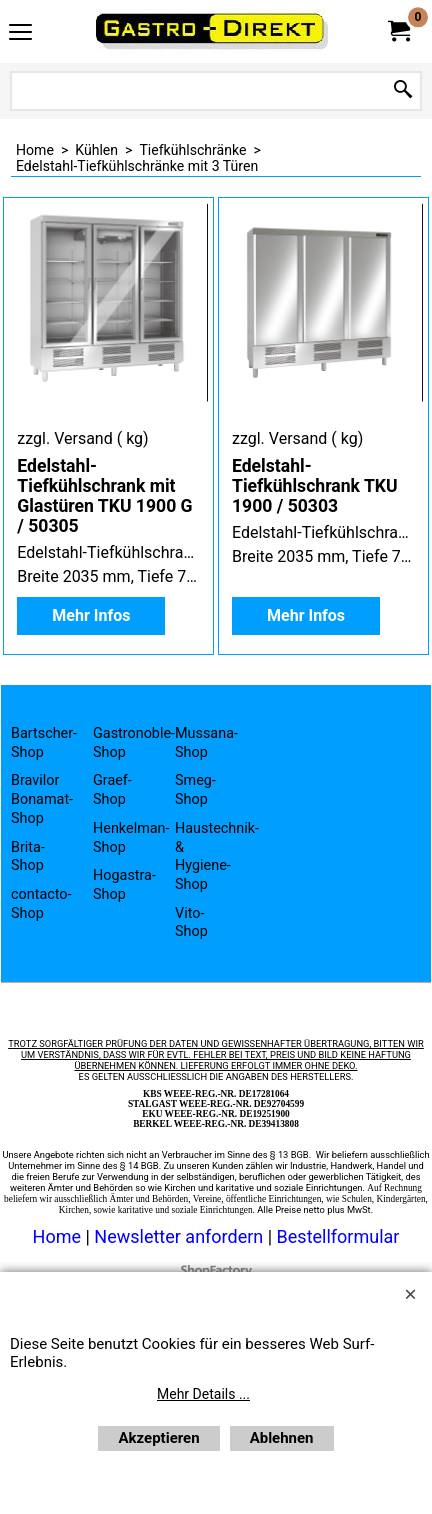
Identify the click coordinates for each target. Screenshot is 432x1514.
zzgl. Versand (64, 438)
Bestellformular (338, 1236)
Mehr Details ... (203, 1394)
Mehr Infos (91, 615)
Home (57, 1236)
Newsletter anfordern (180, 1236)
